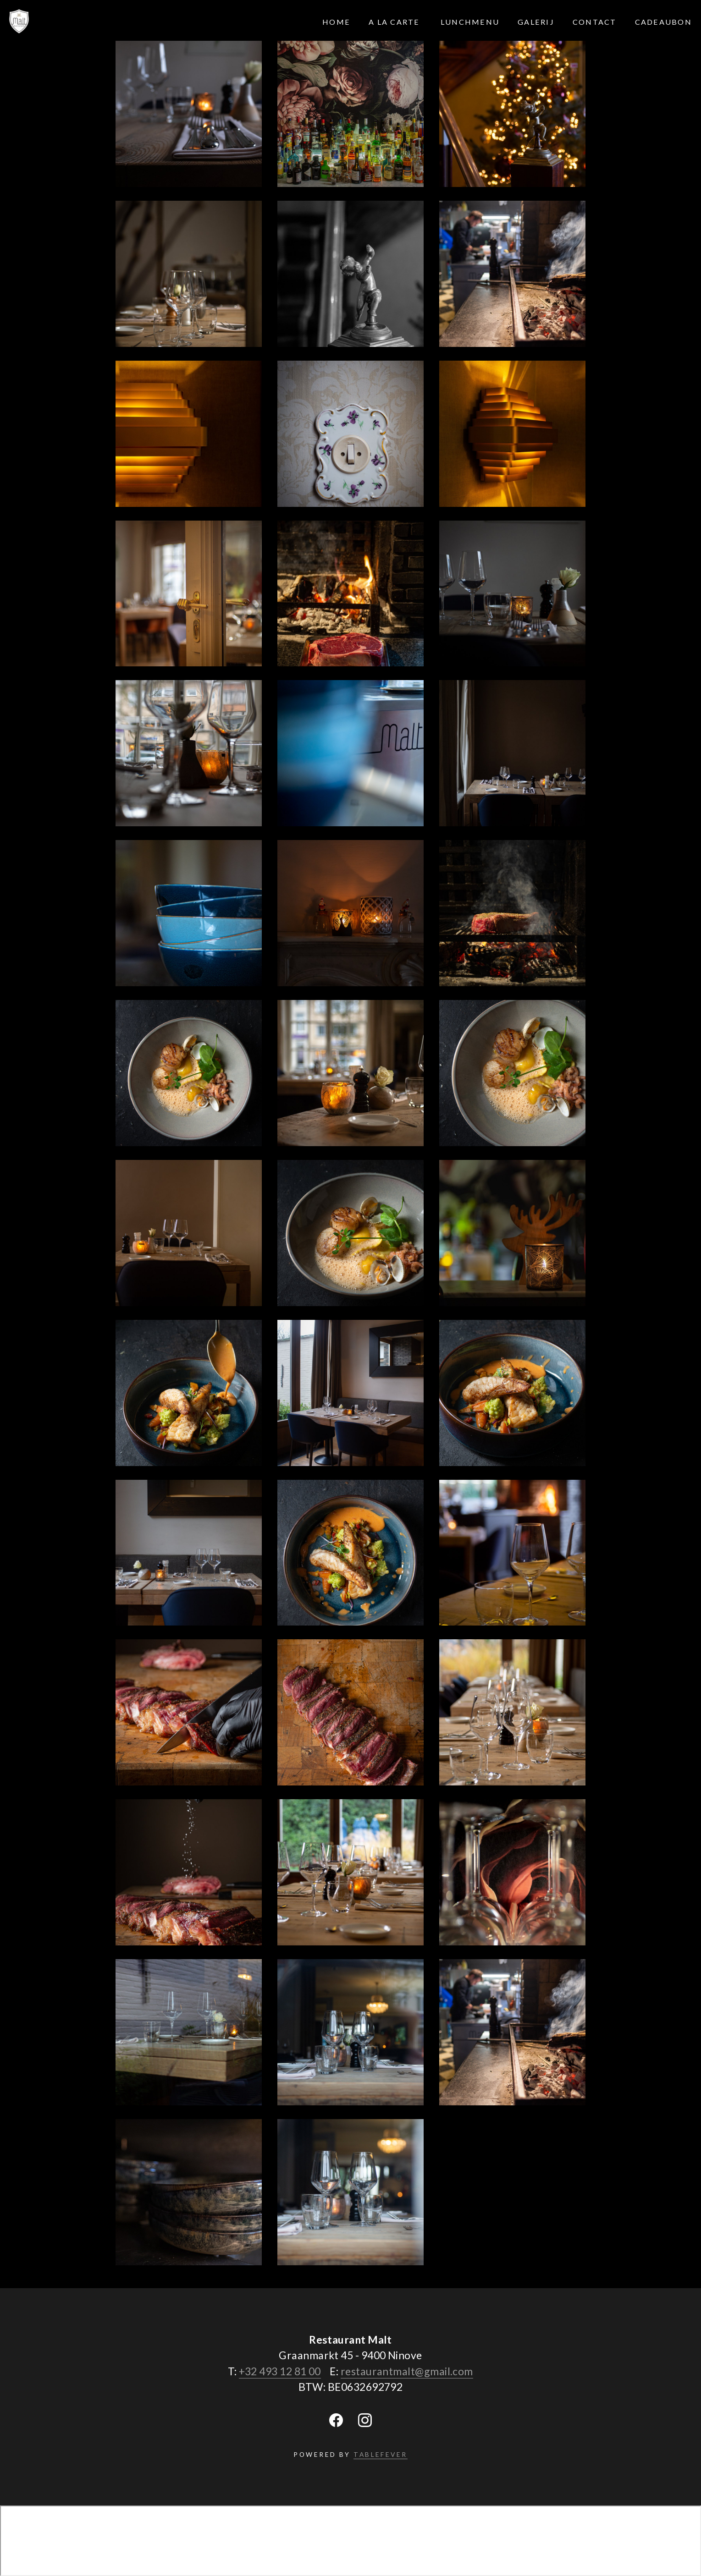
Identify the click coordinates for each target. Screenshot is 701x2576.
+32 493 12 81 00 (280, 2371)
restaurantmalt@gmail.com (407, 2371)
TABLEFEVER (380, 2454)
